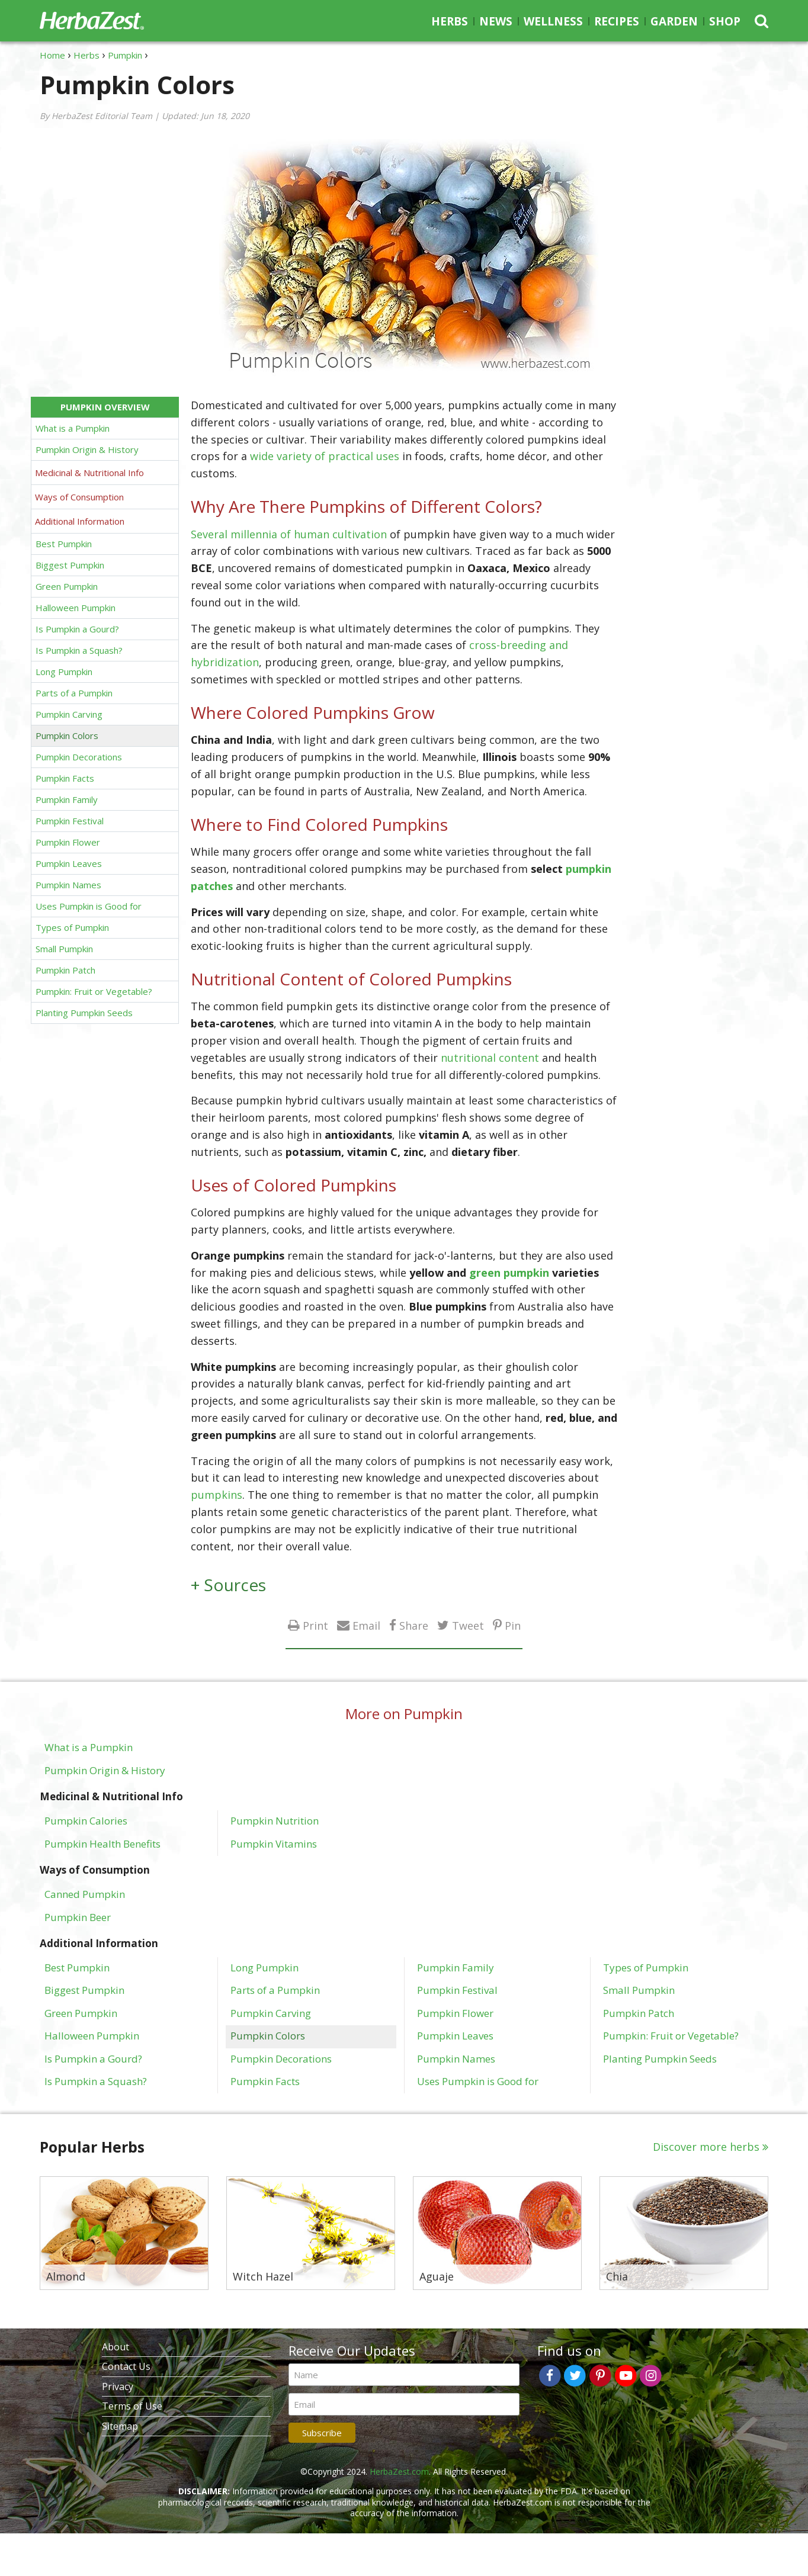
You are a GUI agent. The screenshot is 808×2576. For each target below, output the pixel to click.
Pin (513, 1625)
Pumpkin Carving (69, 714)
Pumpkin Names (68, 885)
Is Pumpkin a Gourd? (77, 629)
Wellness (553, 21)
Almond (65, 2276)
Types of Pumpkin (72, 927)
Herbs (449, 21)
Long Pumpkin (64, 671)
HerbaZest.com (399, 2471)
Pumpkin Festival (70, 821)
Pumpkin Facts (65, 778)
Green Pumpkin (67, 586)
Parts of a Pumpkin (74, 693)
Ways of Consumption (79, 497)
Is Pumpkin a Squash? (79, 650)
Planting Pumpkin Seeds (84, 1013)
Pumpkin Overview (105, 407)
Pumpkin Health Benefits (102, 1843)
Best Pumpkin (64, 544)
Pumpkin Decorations (79, 757)
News (495, 21)
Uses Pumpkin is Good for (89, 906)
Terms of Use (132, 2406)
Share (413, 1625)
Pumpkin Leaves (69, 863)
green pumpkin (509, 1272)
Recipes (616, 21)
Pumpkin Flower (68, 842)
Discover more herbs (706, 2147)
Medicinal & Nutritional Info (89, 472)
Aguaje (436, 2276)
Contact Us (126, 2366)
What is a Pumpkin (73, 428)
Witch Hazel (263, 2276)
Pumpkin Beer (77, 1916)
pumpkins (216, 1495)
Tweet (468, 1625)
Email (366, 1625)
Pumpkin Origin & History (87, 449)
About (115, 2346)
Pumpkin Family (67, 799)
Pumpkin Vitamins (273, 1843)
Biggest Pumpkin (70, 565)
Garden (674, 21)
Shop (724, 21)
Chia (617, 2276)
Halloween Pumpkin (76, 608)
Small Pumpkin (64, 949)
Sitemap (120, 2426)
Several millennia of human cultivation (289, 534)
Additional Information (79, 521)
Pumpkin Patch (65, 970)
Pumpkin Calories (85, 1820)
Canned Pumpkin (84, 1893)
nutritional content (490, 1058)
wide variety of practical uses (326, 456)
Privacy (117, 2386)
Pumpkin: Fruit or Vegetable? (94, 991)
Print (315, 1625)
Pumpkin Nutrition (274, 1820)
